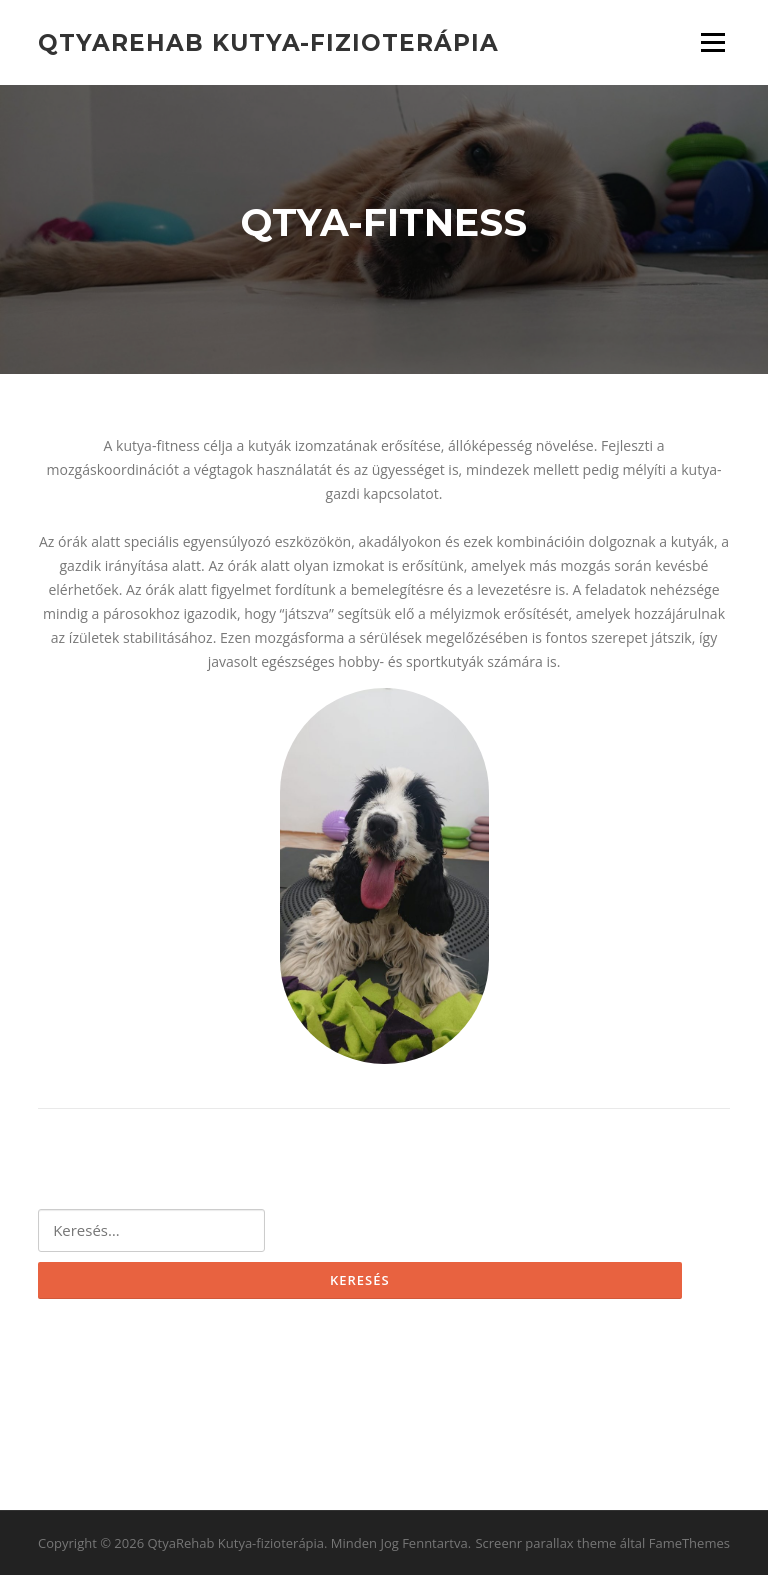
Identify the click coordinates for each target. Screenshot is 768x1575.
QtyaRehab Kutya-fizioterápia (268, 42)
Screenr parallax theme (545, 1543)
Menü (712, 42)
